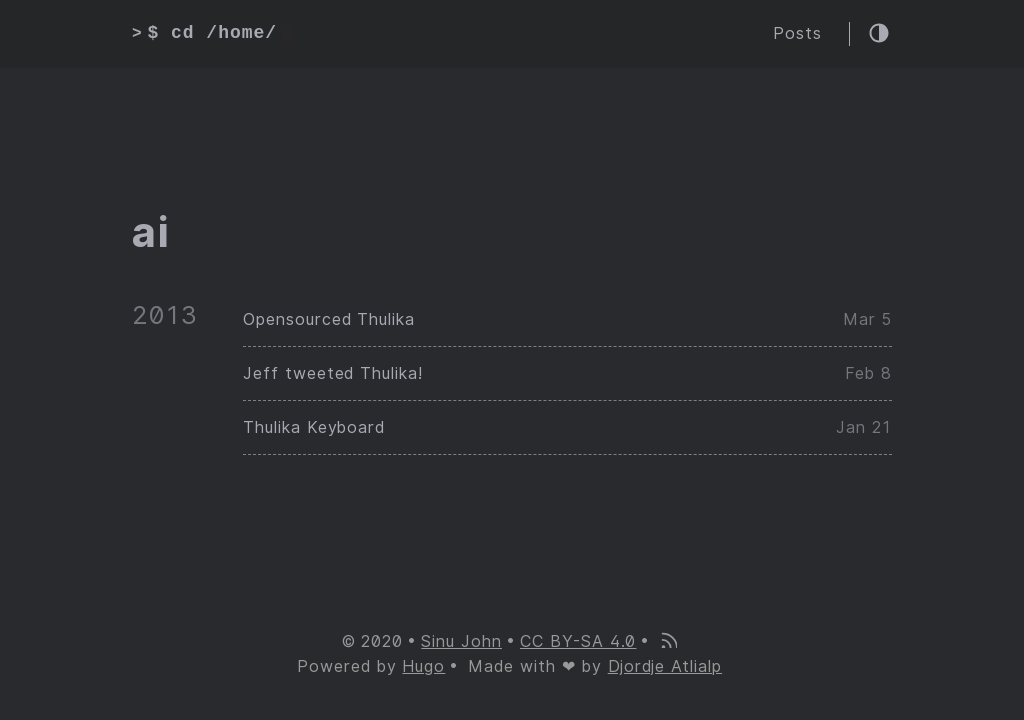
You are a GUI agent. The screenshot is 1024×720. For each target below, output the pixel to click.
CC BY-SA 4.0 (578, 641)
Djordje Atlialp (665, 666)
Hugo (423, 666)
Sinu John (461, 641)
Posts (797, 33)
